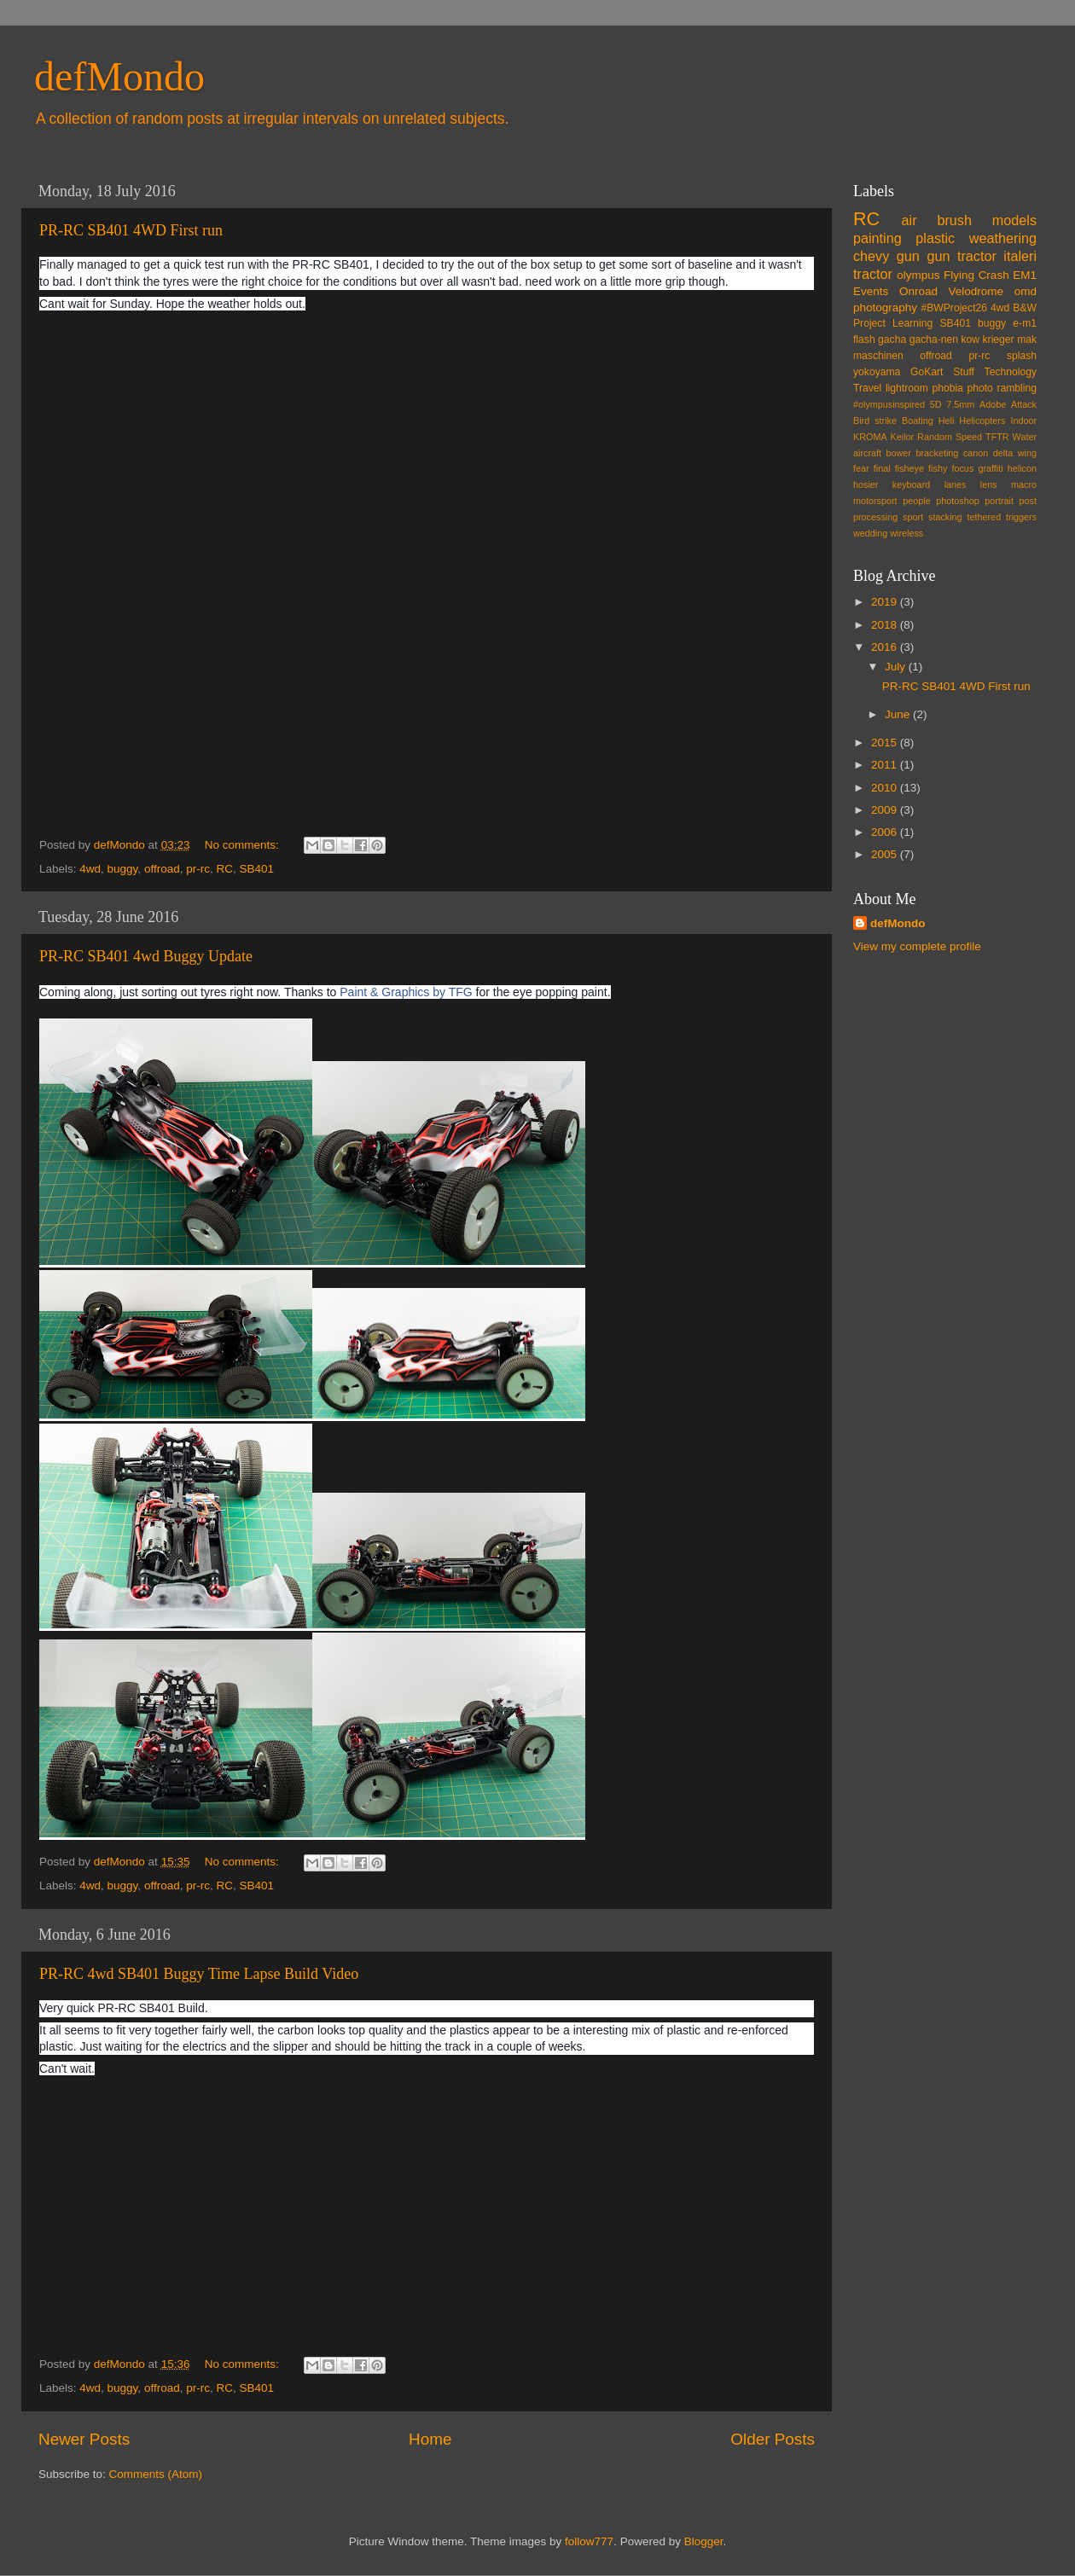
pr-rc (198, 868)
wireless (906, 533)
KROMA (870, 437)
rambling (1017, 388)
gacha (892, 339)
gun (908, 256)
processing (875, 517)
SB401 (256, 868)
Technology (1011, 372)
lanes (955, 484)
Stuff (963, 372)
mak (1027, 339)
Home (430, 2439)
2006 (885, 832)
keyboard (911, 484)
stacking (945, 517)
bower (898, 453)
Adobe (992, 404)
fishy (937, 468)
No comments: (243, 844)
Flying (959, 275)
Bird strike (875, 420)
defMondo (119, 76)
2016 (885, 647)
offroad (162, 868)
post (1028, 501)
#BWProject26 (954, 308)
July (897, 666)
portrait (999, 501)
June (899, 714)
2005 (885, 854)
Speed (969, 437)
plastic (935, 238)
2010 (885, 787)
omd (1025, 291)
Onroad (918, 291)
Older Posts (772, 2439)
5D (936, 404)
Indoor (1023, 420)
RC (224, 868)
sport (913, 517)
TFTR (997, 437)
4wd (90, 868)
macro (1024, 484)
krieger (998, 339)
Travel (867, 388)
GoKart (926, 372)
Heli (946, 420)
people (916, 501)
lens (988, 484)
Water (1025, 437)
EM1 (1025, 275)
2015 (885, 742)
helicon (1022, 468)
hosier (865, 484)
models (1014, 220)
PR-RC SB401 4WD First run (131, 230)
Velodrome (976, 291)
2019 (885, 601)
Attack (1024, 404)
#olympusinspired (889, 404)
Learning (912, 323)
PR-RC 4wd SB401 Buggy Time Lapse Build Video (198, 1973)
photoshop (957, 501)
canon (975, 453)
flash (864, 339)
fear (861, 468)
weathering (1003, 238)
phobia (947, 388)
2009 (885, 810)
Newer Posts (84, 2439)
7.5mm (960, 404)
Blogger (703, 2541)
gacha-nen (933, 339)
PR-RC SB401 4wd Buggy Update (146, 956)
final (882, 468)
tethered (985, 517)
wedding (870, 533)
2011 (885, 764)
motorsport (875, 501)
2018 (885, 624)
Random (934, 437)
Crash (994, 275)
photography (885, 307)
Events (870, 291)
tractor (872, 273)
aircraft (867, 453)
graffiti (990, 468)
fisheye (909, 468)
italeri (1020, 256)
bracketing (937, 453)
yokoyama (876, 372)
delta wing (1015, 453)
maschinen (878, 356)
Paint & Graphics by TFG (406, 992)
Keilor (903, 437)
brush (954, 220)
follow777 (589, 2541)
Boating (917, 420)
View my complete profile (917, 946)
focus (962, 468)
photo (979, 388)
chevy (871, 256)
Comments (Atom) (156, 2474)
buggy (123, 868)
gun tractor (961, 256)
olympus (918, 275)
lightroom (907, 388)
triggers (1021, 517)
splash (1022, 356)
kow (971, 339)
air (909, 220)
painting (877, 238)
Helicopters (982, 420)
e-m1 (1025, 323)
